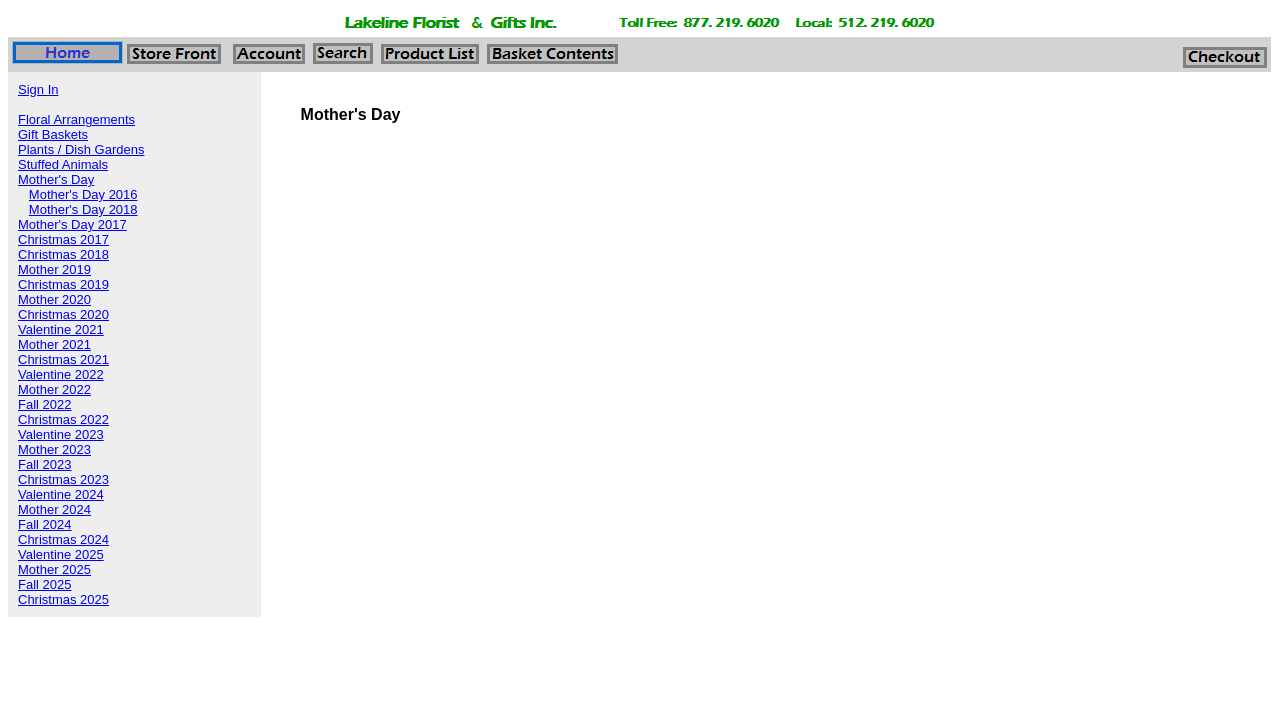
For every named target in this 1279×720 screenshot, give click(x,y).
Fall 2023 (44, 464)
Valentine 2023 (61, 434)
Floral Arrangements (76, 119)
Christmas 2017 (63, 239)
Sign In (38, 89)
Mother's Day (56, 179)
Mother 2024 (54, 509)
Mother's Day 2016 (83, 194)
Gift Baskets (53, 134)
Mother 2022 (54, 389)
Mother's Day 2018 (83, 209)
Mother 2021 (54, 344)
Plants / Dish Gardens (81, 149)
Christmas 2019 (63, 284)
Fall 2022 (44, 404)
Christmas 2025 (63, 599)
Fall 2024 (44, 524)
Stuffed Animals (63, 164)
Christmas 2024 (63, 539)
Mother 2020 (54, 299)
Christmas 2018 (63, 254)
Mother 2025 (54, 569)
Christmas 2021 (63, 359)
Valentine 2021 (61, 329)
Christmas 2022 (63, 419)
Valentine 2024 (61, 494)
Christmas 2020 (63, 314)
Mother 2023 (54, 449)
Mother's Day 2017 (72, 224)
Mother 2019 (54, 269)
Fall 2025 (44, 584)
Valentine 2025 (61, 554)
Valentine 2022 (61, 374)
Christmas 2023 (63, 479)
